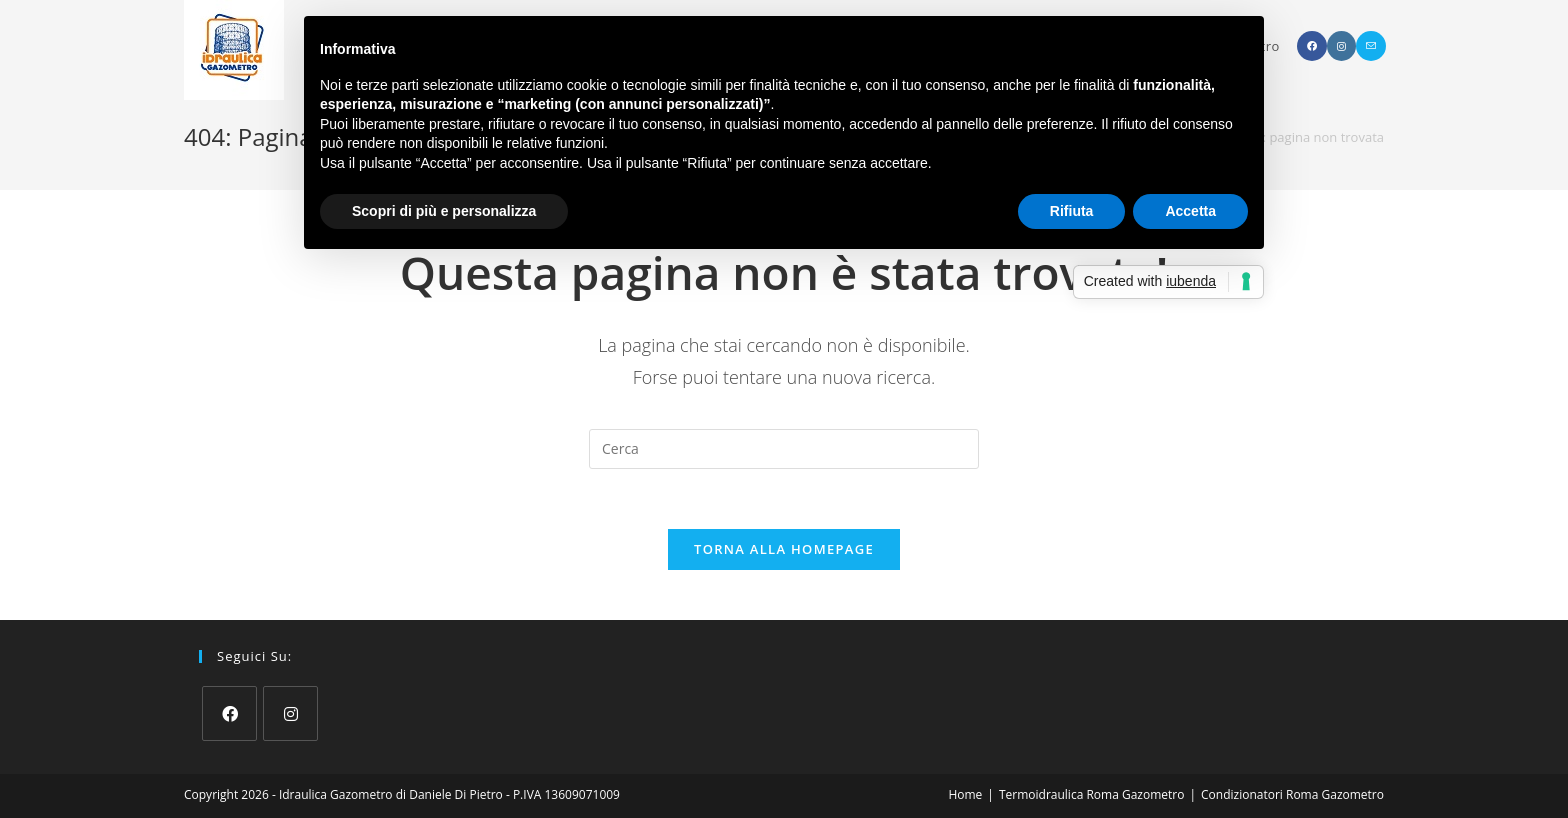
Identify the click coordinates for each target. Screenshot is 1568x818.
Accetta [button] (1190, 211)
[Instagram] (290, 713)
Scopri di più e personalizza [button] (444, 211)
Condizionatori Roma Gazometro (1292, 794)
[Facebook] (229, 713)
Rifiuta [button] (1072, 211)
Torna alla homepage (784, 549)
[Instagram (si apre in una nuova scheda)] (1341, 46)
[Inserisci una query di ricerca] (784, 449)
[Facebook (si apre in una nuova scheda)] (1312, 46)
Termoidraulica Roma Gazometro (1091, 794)
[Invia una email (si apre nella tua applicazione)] (1371, 46)
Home (965, 794)
